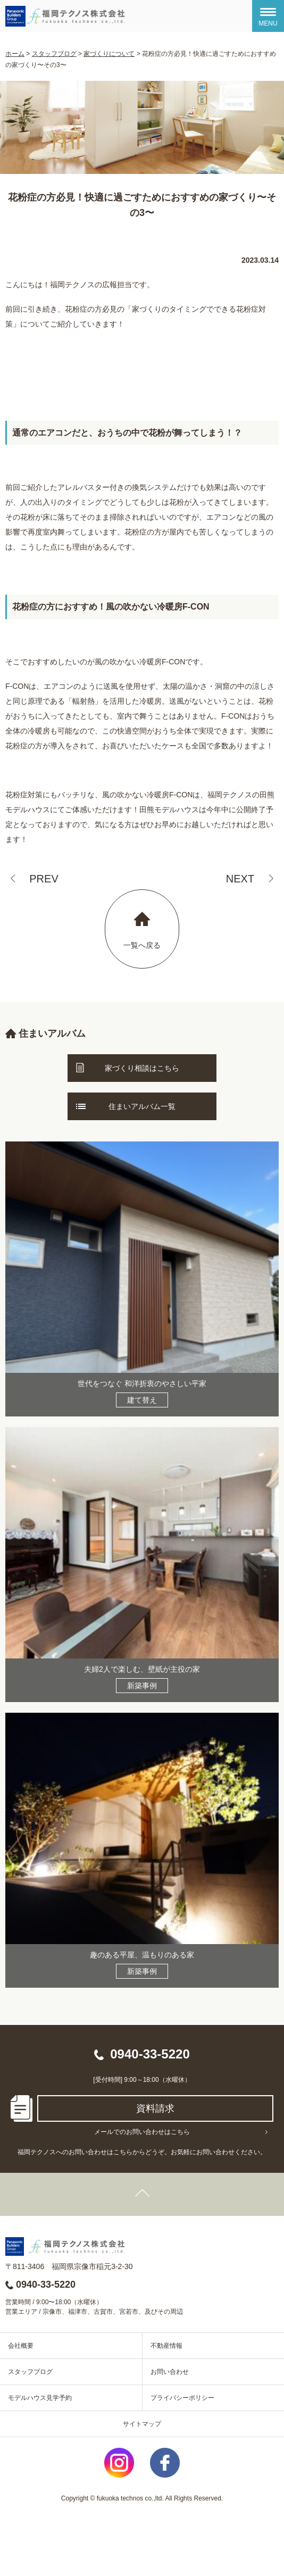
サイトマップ (142, 2424)
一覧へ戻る (142, 945)
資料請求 (155, 2108)
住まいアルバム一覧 (142, 1106)
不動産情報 (166, 2345)
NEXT (240, 879)
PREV (43, 879)
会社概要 (21, 2345)
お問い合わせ (170, 2371)
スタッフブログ (30, 2371)
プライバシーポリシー (182, 2398)
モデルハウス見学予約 (40, 2398)
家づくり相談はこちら (142, 1068)
